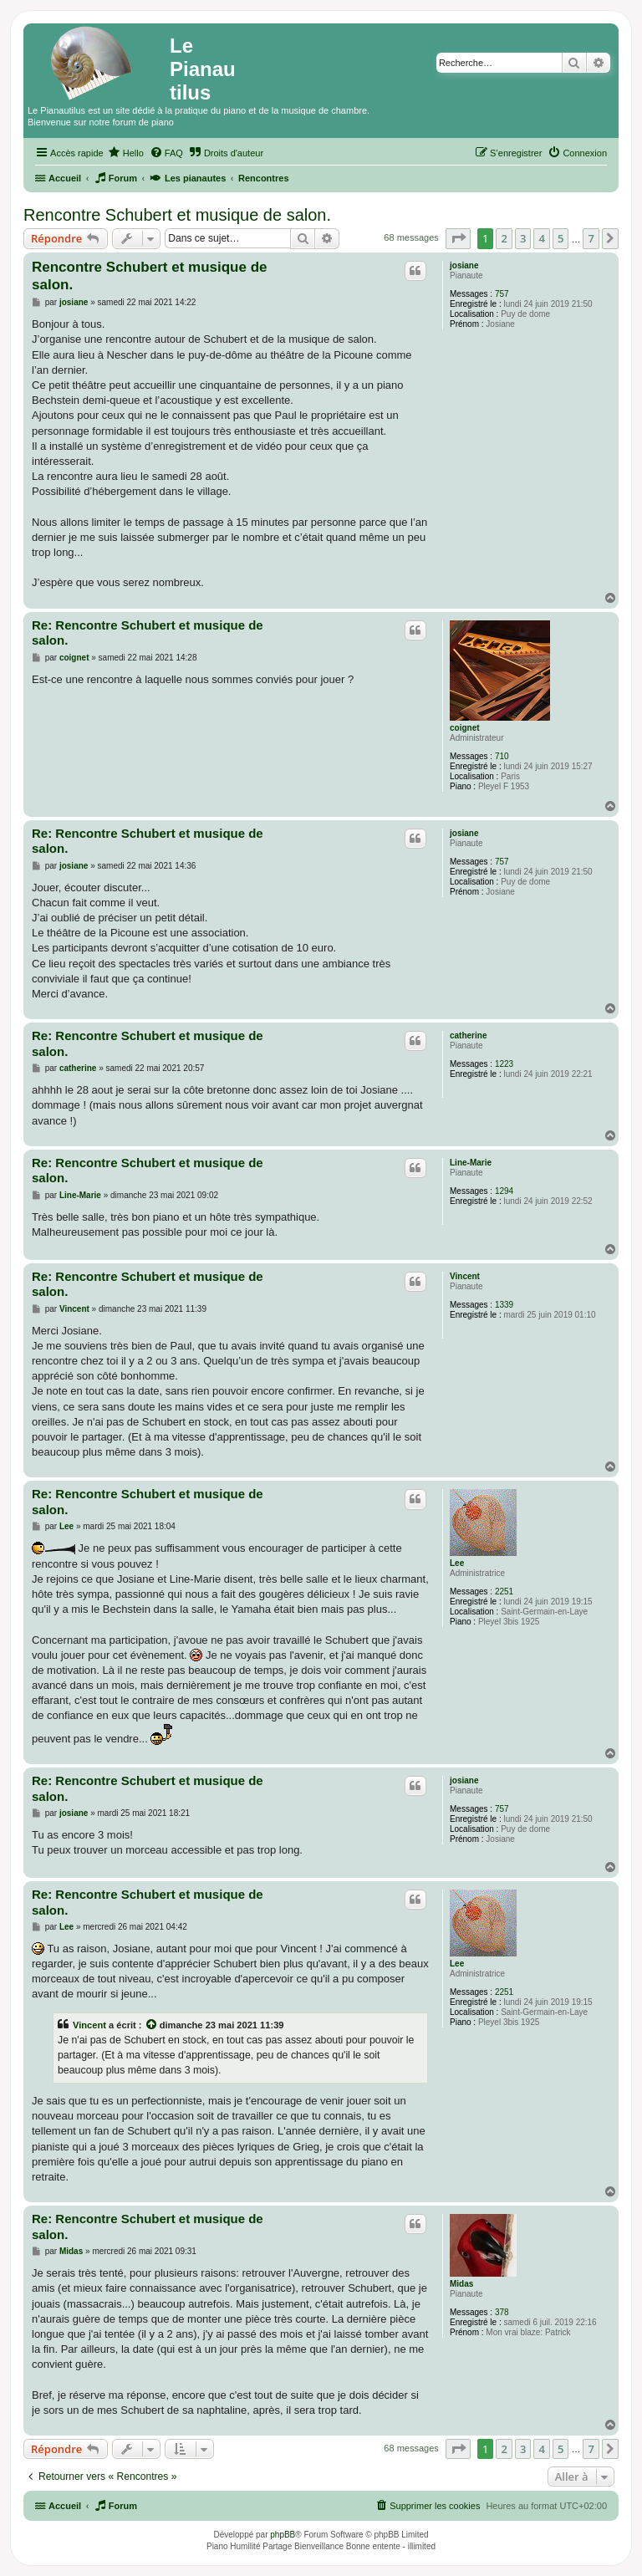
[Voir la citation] (152, 2025)
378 (502, 2312)
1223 (504, 1064)
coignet (465, 727)
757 (502, 293)
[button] (458, 238)
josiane (464, 265)
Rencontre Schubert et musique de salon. (177, 215)
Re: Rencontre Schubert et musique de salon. (147, 633)
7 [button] (591, 238)
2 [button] (504, 238)
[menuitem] (126, 153)
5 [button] (560, 238)
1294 (504, 1191)
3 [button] (523, 238)
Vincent (465, 1276)
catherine (468, 1035)
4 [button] (541, 238)
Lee (457, 1563)
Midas (461, 2283)
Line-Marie (471, 1162)
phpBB (282, 2534)
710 (502, 756)
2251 (504, 1591)
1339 (504, 1304)
